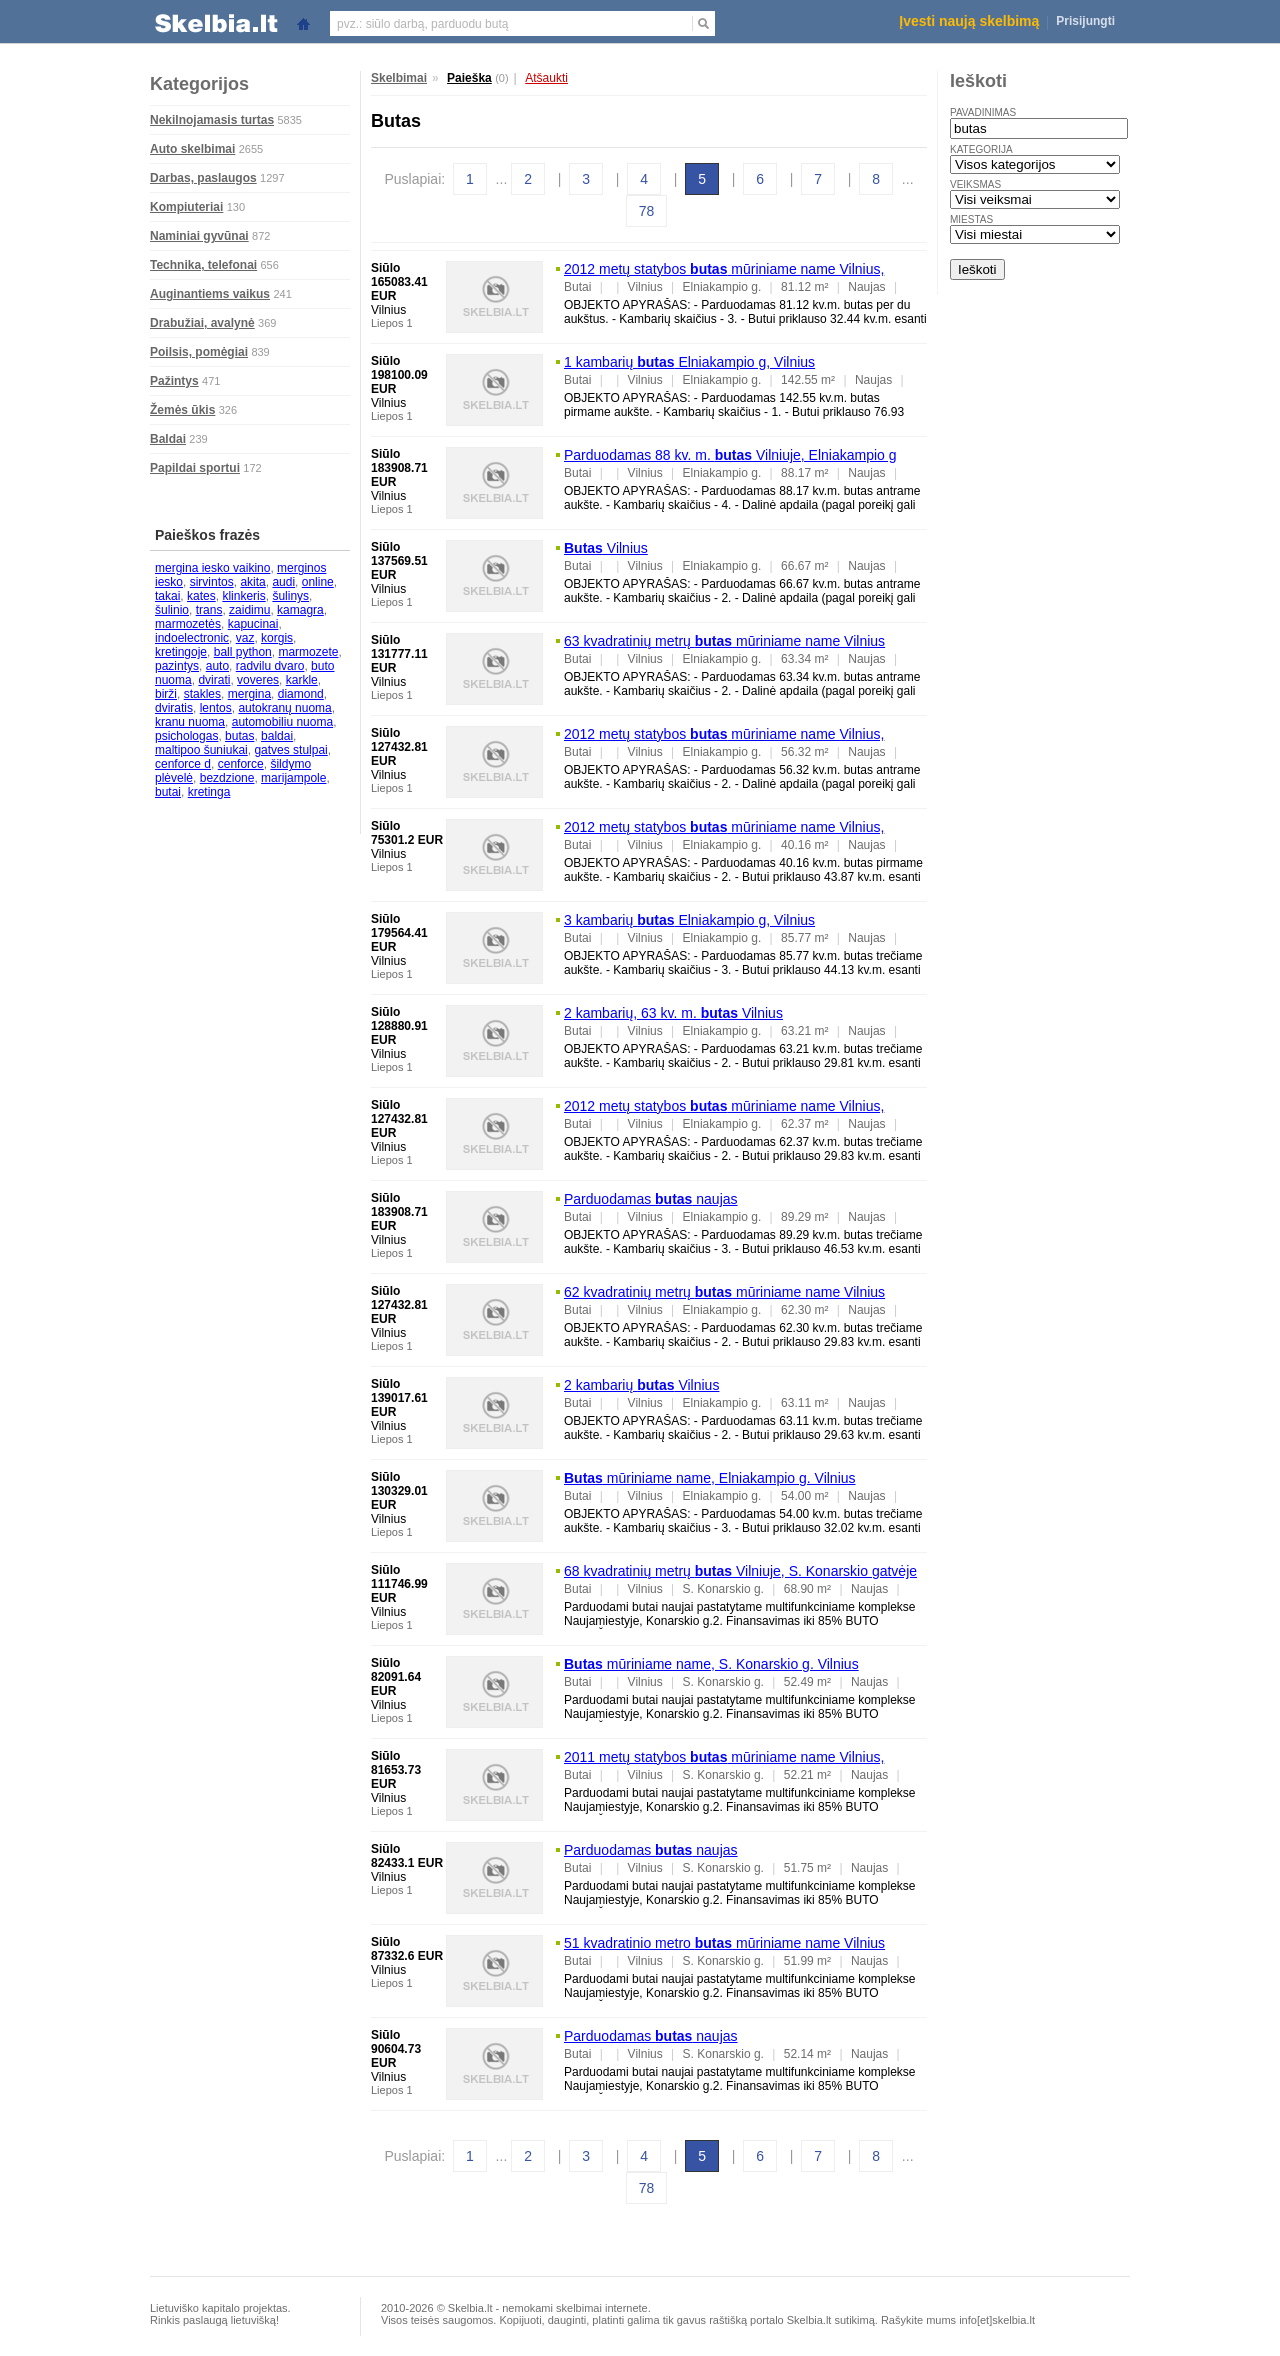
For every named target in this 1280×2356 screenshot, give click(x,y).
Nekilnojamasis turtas (212, 120)
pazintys (177, 666)
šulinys (290, 596)
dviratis (174, 708)
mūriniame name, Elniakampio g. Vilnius (710, 1478)
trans (209, 610)
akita (252, 582)
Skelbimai (399, 78)
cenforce (241, 764)
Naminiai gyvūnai (199, 236)
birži (166, 694)
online (318, 582)
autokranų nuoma (284, 708)
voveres (258, 680)
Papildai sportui (195, 468)
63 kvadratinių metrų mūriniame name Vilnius (724, 641)
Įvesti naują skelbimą (969, 21)
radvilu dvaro (270, 666)
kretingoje (181, 652)
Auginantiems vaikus (210, 294)
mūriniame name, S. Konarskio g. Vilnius (711, 1664)
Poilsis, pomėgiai (199, 352)
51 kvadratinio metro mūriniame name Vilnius (724, 1943)
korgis (277, 638)
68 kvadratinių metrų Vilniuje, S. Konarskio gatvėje (740, 1571)
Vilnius (606, 548)
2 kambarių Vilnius (641, 1385)
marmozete (308, 652)
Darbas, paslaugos (203, 178)
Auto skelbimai (192, 149)
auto (217, 666)
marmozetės (188, 624)
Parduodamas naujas (651, 1199)
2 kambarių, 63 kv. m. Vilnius (673, 1013)
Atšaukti (546, 78)
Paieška (469, 78)
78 (647, 211)
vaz (245, 638)
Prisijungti (1085, 21)
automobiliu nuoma (282, 722)
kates (201, 596)
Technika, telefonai (203, 265)
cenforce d (183, 764)
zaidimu (249, 610)
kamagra (300, 610)
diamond (301, 694)
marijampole (293, 778)
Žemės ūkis (182, 410)
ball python (243, 652)
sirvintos (212, 582)
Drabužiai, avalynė (202, 323)
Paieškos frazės (207, 535)
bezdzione (227, 778)
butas (239, 736)
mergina (249, 694)
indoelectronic (192, 638)
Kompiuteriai (186, 207)
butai (168, 792)
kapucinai (253, 624)
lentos (216, 708)
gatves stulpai (290, 750)
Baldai (168, 439)
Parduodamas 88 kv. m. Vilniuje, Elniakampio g (730, 455)
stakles (202, 694)
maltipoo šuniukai (201, 750)
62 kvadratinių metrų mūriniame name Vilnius (724, 1292)
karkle (302, 680)
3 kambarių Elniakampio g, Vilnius (689, 920)
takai (167, 596)
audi (283, 582)
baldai (277, 736)
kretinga (209, 792)
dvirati (214, 680)
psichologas (186, 736)
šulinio (172, 610)
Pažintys (174, 381)
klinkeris (243, 596)
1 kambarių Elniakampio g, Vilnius (689, 362)
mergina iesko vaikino (212, 568)
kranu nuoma (190, 722)
